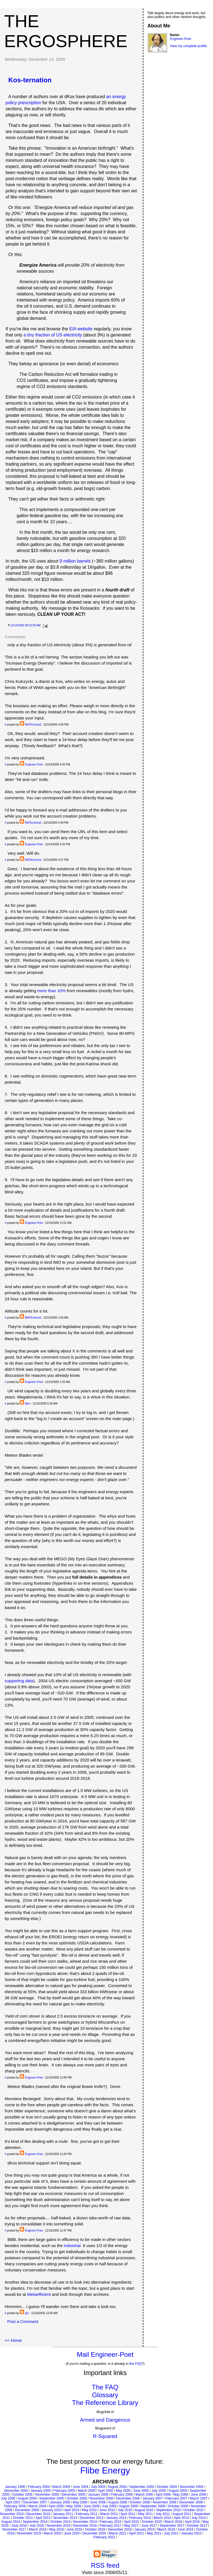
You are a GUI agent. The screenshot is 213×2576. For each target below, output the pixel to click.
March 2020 (52, 2533)
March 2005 (86, 2491)
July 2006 (8, 2498)
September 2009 (152, 2506)
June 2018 (74, 2529)
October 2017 (197, 2526)
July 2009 (109, 2506)
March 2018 (37, 2529)
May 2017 (131, 2526)
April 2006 (163, 2494)
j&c (27, 2313)
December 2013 (91, 2518)
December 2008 (191, 2502)
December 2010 (38, 2514)
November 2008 (164, 2502)
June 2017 (149, 2526)
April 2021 (136, 2533)
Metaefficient (39, 2294)
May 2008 (80, 2502)
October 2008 (140, 2502)
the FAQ (136, 2364)
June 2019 (185, 2529)
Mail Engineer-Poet (105, 2354)
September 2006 (51, 2498)
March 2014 (162, 2518)
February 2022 (104, 2537)
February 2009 (15, 2506)
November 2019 (29, 2533)
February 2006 (122, 2494)
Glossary (105, 2395)
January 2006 (98, 2494)
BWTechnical (33, 724)
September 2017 (172, 2526)
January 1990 (15, 2487)
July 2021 (171, 2533)
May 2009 (74, 2506)
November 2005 (47, 2494)
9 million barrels (75, 561)
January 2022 (191, 2533)
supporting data (19, 1680)
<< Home (13, 2340)
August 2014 (10, 2522)
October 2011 (23, 2518)
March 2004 (61, 2487)
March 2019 (166, 2529)
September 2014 (35, 2522)
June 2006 (198, 2494)
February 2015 (110, 2522)
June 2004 (80, 2487)
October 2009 (178, 2506)
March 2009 (37, 2506)
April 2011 (127, 2514)
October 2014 (60, 2522)
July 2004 (98, 2487)
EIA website (81, 328)
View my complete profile (188, 46)
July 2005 (158, 2491)
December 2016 (85, 2526)
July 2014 (199, 2518)
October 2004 (167, 2487)
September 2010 (168, 2510)
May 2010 (89, 2510)
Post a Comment (22, 2321)
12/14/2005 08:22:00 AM (25, 625)
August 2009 (128, 2506)
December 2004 (16, 2491)
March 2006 (144, 2494)
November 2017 (14, 2529)
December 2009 (27, 2510)
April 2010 (71, 2510)
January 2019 (144, 2529)
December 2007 (35, 2502)
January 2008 (60, 2502)
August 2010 (144, 2510)
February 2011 (87, 2514)
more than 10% (51, 990)
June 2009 (91, 2506)
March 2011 (109, 2514)
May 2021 (154, 2533)
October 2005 (22, 2494)
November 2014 (85, 2522)
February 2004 (39, 2487)
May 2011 (145, 2514)
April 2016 (192, 2522)
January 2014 (116, 2518)
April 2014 (181, 2518)
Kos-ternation (30, 80)
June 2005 (141, 2491)
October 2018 (95, 2529)
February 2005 (64, 2491)
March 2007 (198, 2498)
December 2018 (119, 2529)
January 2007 (153, 2498)
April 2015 (131, 2522)
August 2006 (27, 2498)
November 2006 (101, 2498)
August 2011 (182, 2514)
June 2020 (72, 2533)
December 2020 (94, 2533)
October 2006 (77, 2498)
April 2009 (56, 2506)
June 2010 (107, 2510)
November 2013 (65, 2518)
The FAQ (105, 2387)
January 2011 (63, 2514)
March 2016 (173, 2522)
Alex (27, 1403)
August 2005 (177, 2491)
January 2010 (51, 2510)
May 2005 (123, 2491)
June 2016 (19, 2526)
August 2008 (117, 2502)
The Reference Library (105, 2402)
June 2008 (98, 2502)
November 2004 (191, 2487)
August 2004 (117, 2487)
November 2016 (58, 2526)
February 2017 (110, 2526)
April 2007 (13, 2502)
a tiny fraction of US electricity (53, 335)
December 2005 (73, 2494)
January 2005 (41, 2491)
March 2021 (117, 2533)
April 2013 (43, 2518)
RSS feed (105, 2565)
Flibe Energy (105, 2470)
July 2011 (163, 2514)
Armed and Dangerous (105, 2420)
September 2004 (141, 2487)
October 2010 (193, 2510)
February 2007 (176, 2498)
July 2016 (37, 2526)
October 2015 (152, 2522)
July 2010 (125, 2510)
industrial (72, 2245)
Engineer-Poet (34, 764)
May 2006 (180, 2494)
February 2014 (140, 2518)
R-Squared (105, 2436)
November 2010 (12, 2514)
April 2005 (105, 2491)
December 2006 (128, 2498)
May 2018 (56, 2529)
